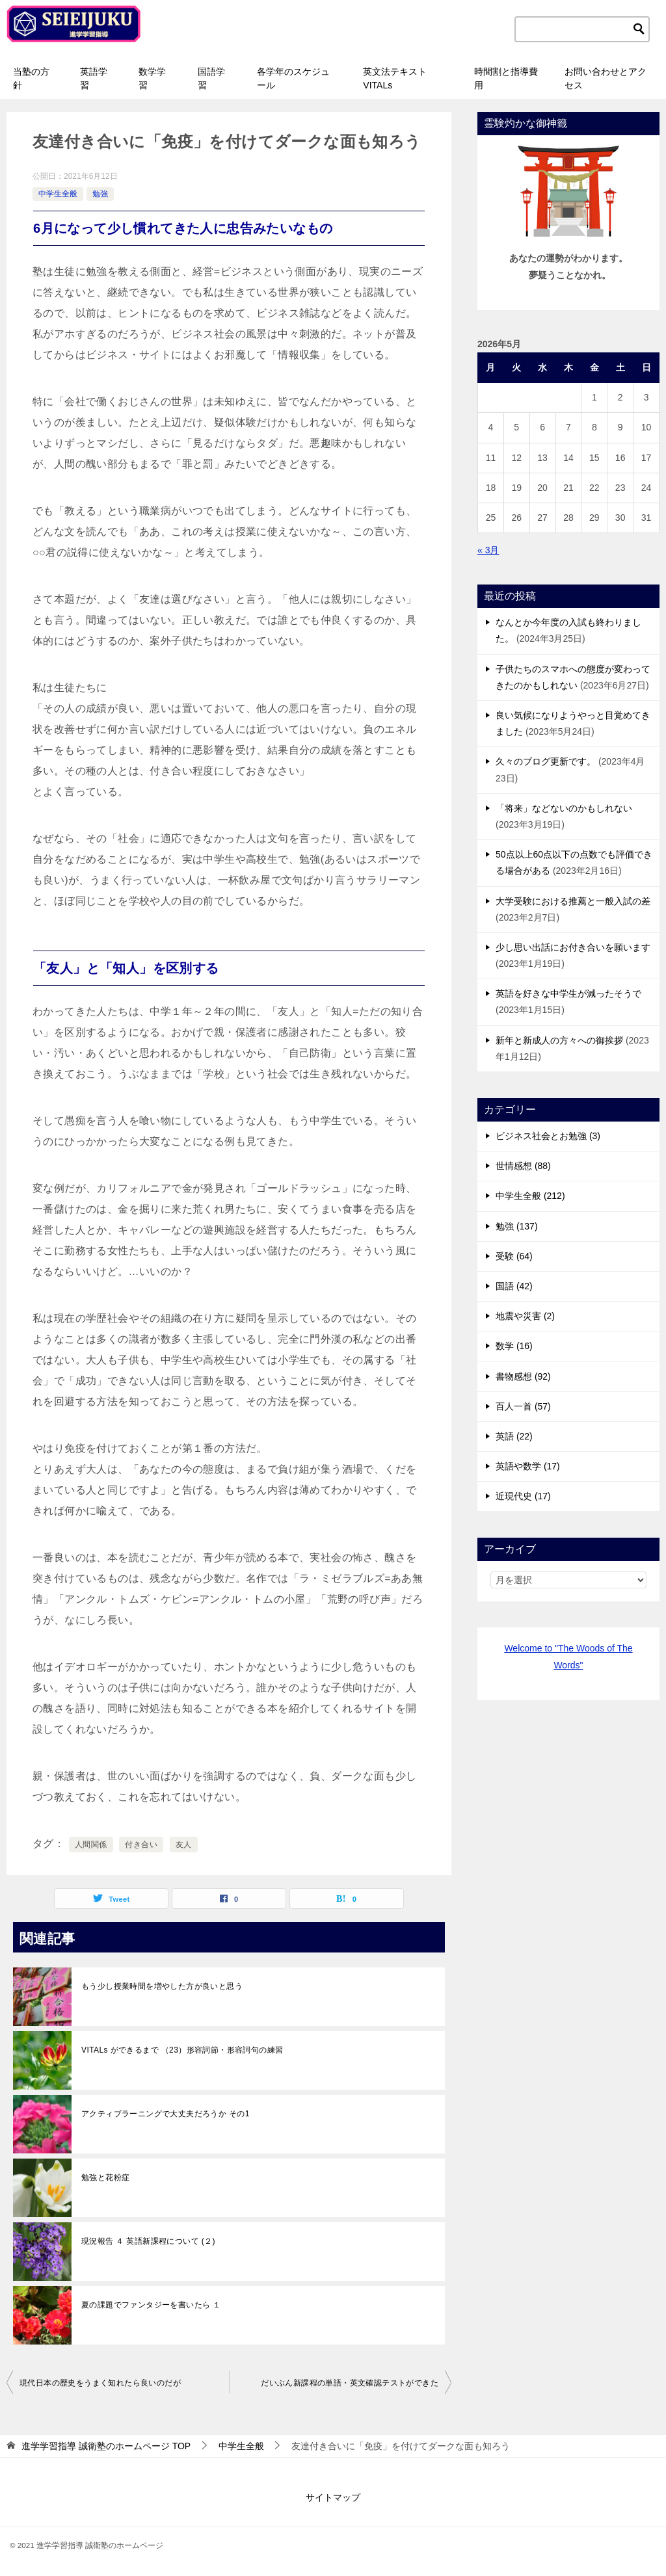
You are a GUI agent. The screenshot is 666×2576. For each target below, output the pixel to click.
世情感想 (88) (523, 1166)
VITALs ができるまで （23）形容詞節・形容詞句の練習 (182, 2050)
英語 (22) (514, 1436)
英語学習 (93, 78)
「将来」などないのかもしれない (564, 808)
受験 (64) (514, 1256)
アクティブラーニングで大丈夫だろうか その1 (165, 2113)
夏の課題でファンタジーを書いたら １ (151, 2304)
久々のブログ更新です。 (546, 761)
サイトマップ (333, 2497)
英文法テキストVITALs (395, 78)
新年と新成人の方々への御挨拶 (559, 1040)
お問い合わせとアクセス (605, 78)
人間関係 (91, 1844)
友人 (184, 1844)
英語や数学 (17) (528, 1466)
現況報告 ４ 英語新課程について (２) (148, 2241)
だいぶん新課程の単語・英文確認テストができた (349, 2382)
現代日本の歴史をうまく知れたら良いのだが (100, 2382)
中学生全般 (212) (530, 1195)
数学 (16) (514, 1346)
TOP (106, 2446)
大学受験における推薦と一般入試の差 (573, 901)
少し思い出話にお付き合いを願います (573, 947)
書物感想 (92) (523, 1376)
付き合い (141, 1844)
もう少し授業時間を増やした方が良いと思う (162, 1986)
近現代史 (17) (523, 1496)
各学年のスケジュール (293, 78)
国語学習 (211, 78)
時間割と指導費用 (506, 78)
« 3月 (488, 550)
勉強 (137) (517, 1226)
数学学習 (152, 78)
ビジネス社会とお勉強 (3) (548, 1136)
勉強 (100, 193)
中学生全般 (57, 193)
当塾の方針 (31, 78)
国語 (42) (514, 1286)
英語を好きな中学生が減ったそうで (568, 993)
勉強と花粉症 (105, 2177)
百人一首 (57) (523, 1406)
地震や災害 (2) (525, 1316)
